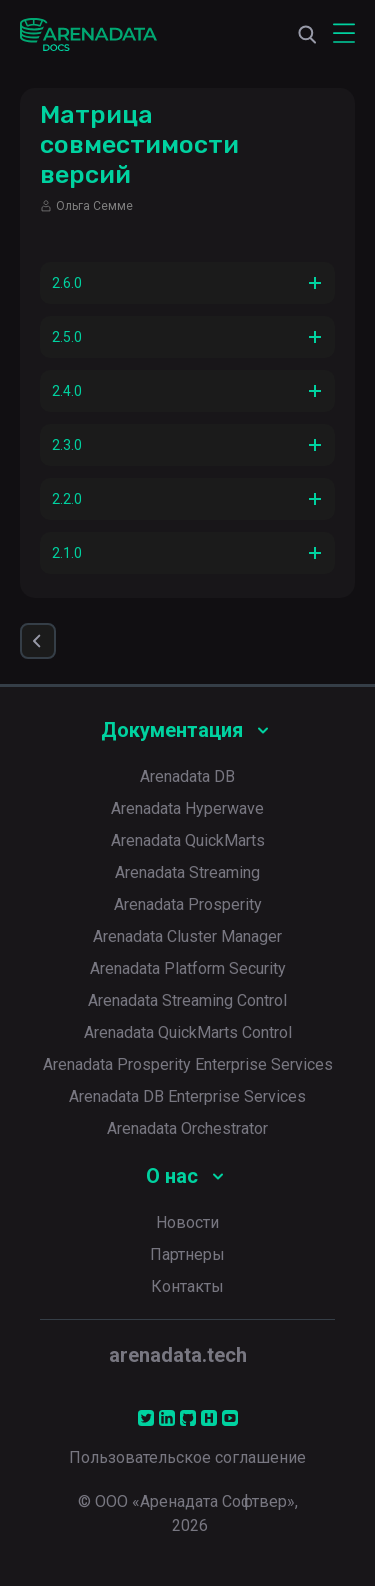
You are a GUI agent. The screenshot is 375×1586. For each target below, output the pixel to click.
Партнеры (187, 1254)
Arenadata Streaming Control (187, 1000)
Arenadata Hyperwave (187, 808)
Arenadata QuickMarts (188, 840)
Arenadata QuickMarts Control (188, 1032)
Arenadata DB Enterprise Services (187, 1096)
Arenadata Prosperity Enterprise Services (188, 1064)
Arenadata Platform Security (188, 968)
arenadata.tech (178, 1355)
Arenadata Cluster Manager (187, 936)
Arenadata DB (187, 776)
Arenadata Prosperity (188, 904)
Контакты (187, 1286)
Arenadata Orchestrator (187, 1128)
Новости (187, 1222)
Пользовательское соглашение (187, 1457)
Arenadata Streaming (187, 872)
